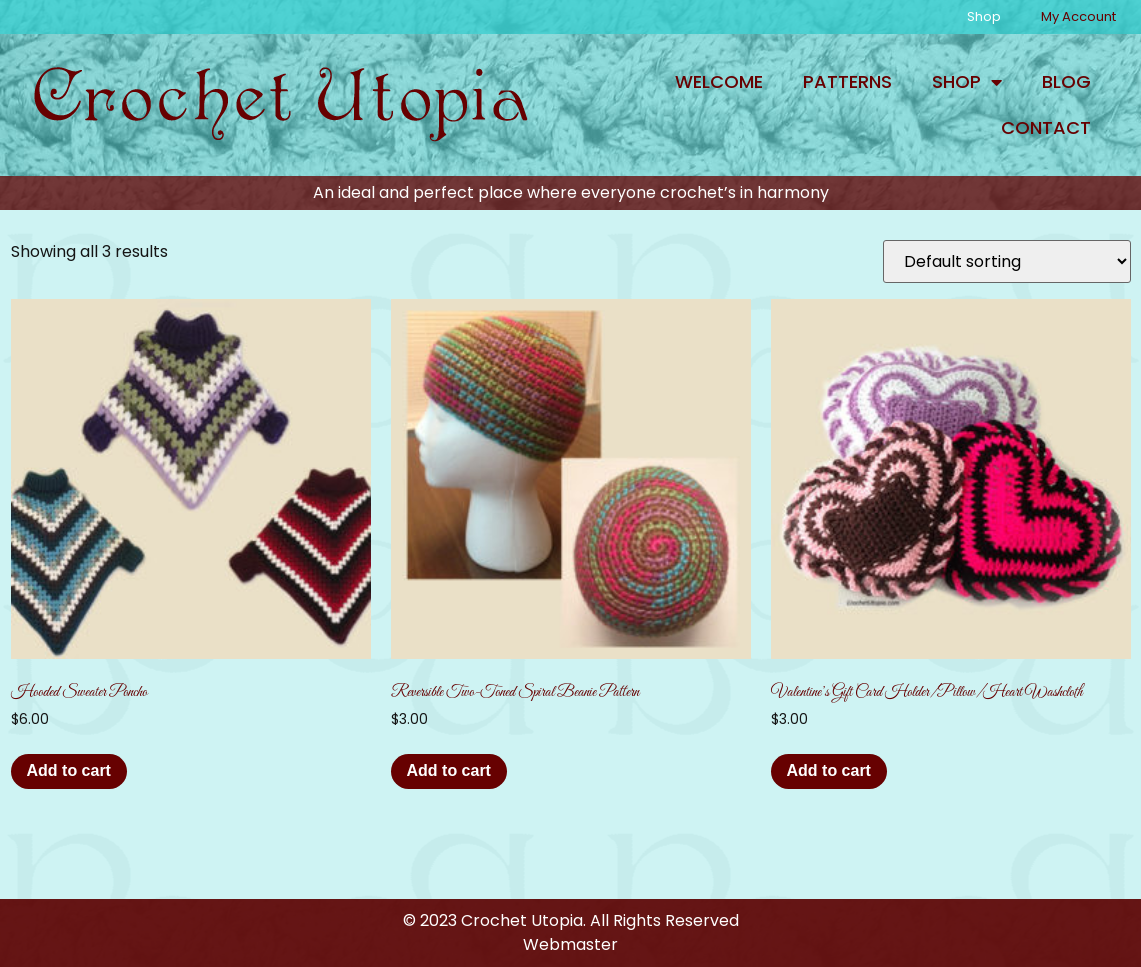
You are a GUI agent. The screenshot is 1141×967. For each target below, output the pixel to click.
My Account (1078, 16)
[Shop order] (1007, 261)
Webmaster (570, 944)
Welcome (719, 81)
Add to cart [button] (69, 770)
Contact (1046, 127)
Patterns (847, 81)
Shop (984, 16)
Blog (1066, 81)
